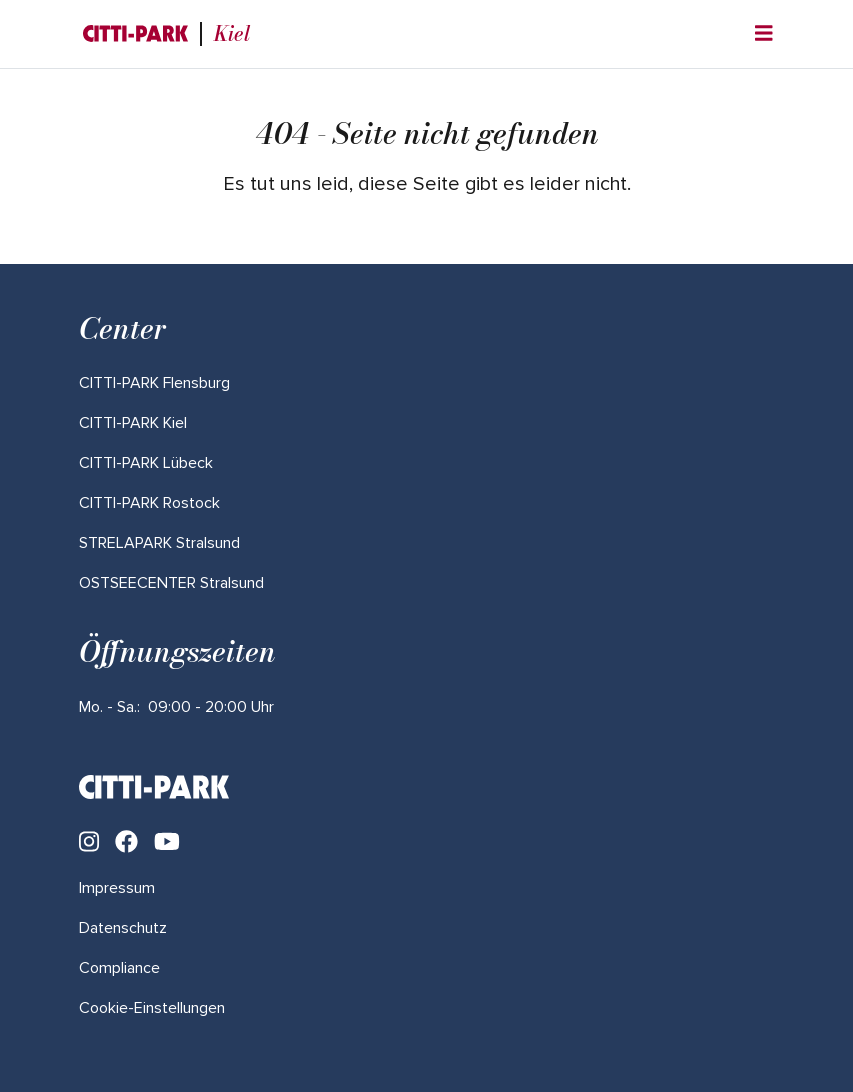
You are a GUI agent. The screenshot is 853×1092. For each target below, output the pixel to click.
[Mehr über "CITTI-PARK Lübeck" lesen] (146, 463)
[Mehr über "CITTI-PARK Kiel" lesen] (133, 423)
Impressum (117, 888)
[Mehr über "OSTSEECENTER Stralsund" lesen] (171, 583)
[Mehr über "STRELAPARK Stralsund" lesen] (159, 543)
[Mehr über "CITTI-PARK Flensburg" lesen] (154, 383)
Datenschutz (123, 928)
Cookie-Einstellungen (152, 1008)
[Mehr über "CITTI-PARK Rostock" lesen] (149, 503)
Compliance (119, 968)
